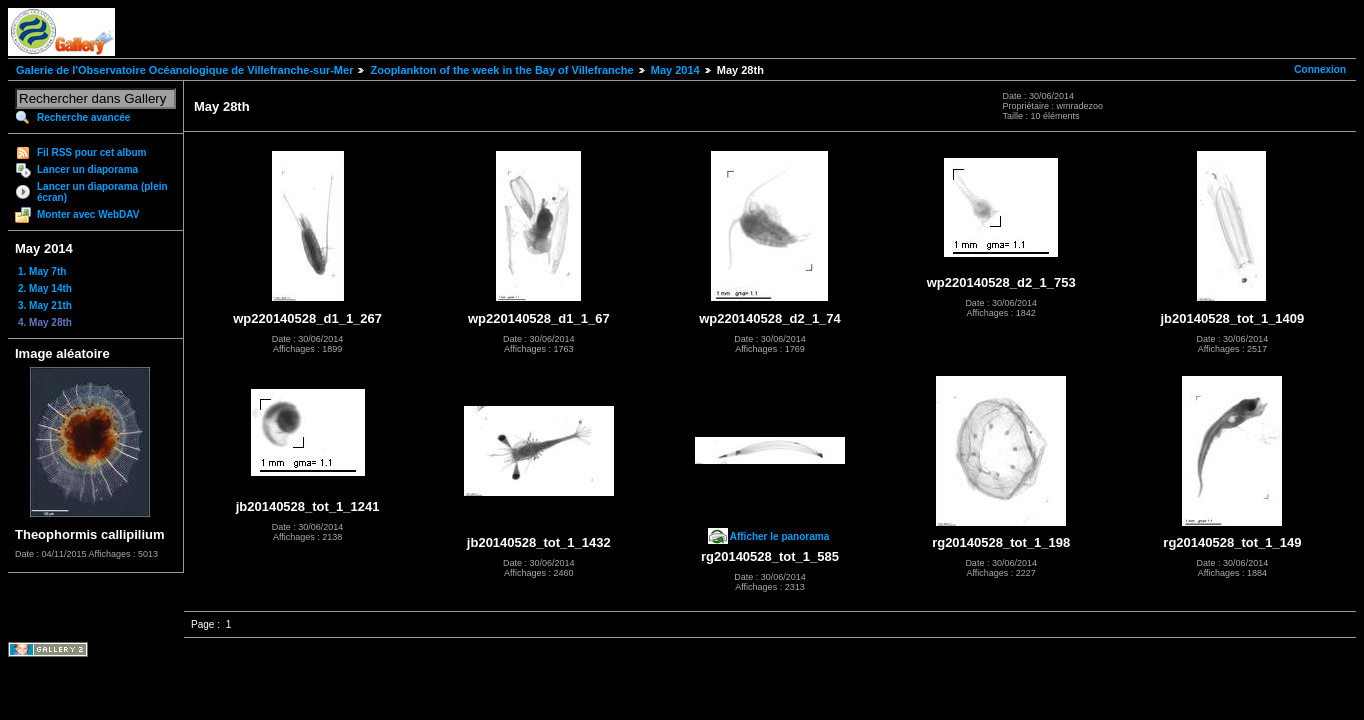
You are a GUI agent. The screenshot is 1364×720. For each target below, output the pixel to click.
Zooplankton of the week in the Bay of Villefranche (501, 70)
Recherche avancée (83, 117)
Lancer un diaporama (87, 169)
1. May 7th (42, 271)
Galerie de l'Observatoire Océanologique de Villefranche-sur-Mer (184, 70)
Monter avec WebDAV (88, 214)
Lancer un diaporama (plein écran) (102, 192)
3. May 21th (45, 305)
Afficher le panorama (779, 536)
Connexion (1320, 69)
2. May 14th (45, 288)
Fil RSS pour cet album (91, 152)
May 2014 (675, 70)
